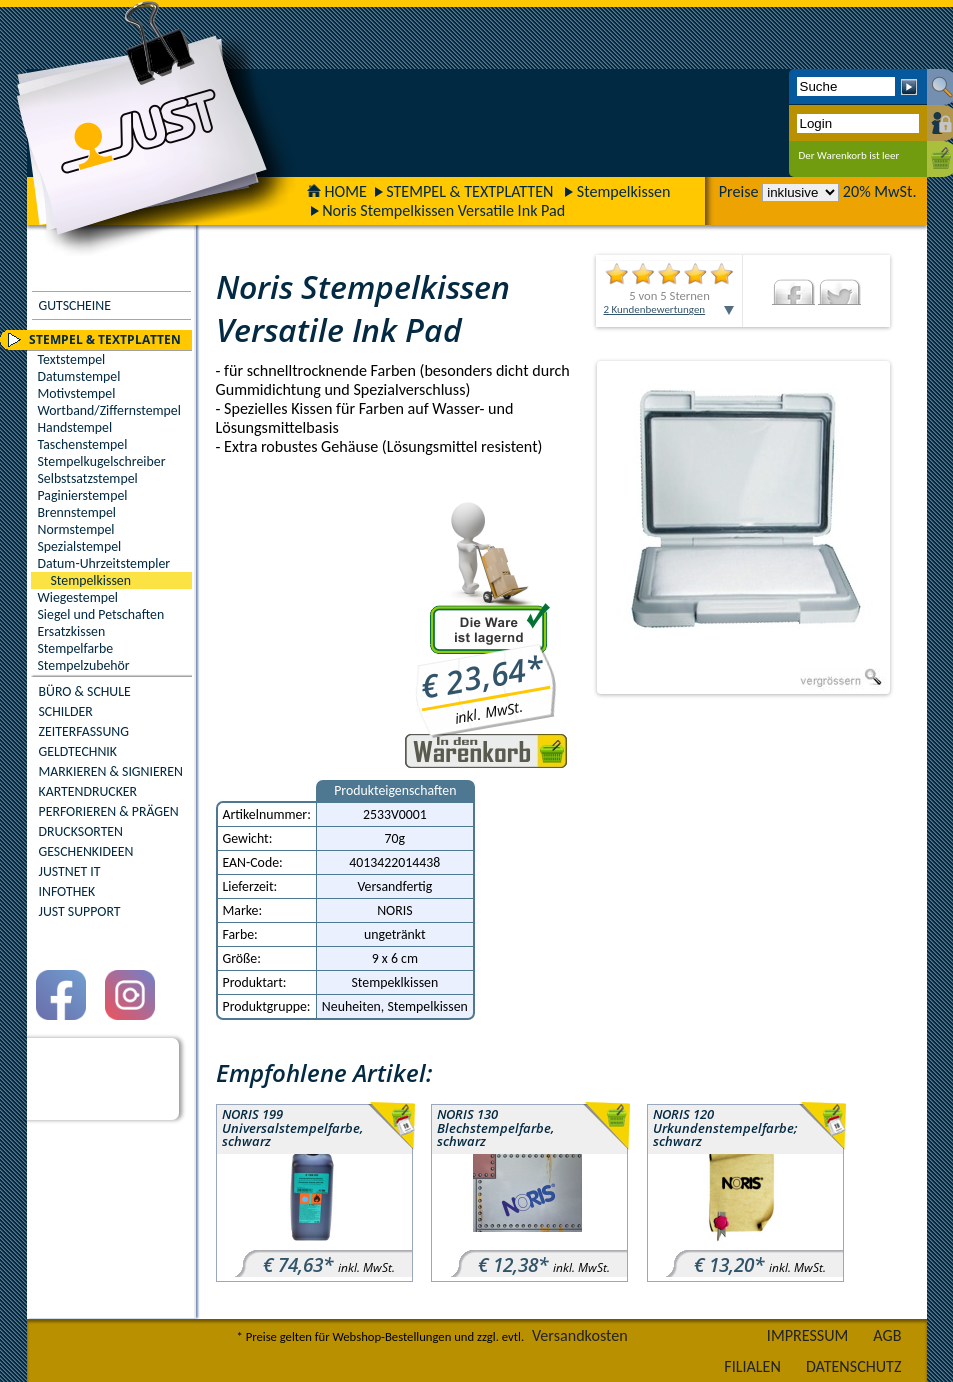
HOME (337, 191)
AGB (887, 1335)
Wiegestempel (78, 597)
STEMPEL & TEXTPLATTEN (469, 191)
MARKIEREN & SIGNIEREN (111, 771)
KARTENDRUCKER (88, 791)
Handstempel (75, 427)
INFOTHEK (67, 891)
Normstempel (76, 529)
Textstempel (72, 359)
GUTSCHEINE (75, 305)
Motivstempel (77, 393)
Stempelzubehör (84, 665)
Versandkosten (580, 1335)
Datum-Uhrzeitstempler (104, 563)
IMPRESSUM (808, 1335)
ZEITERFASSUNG (84, 731)
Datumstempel (79, 376)
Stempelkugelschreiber (102, 461)
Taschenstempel (83, 444)
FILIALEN (752, 1366)
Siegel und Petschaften (101, 614)
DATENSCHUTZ (854, 1366)
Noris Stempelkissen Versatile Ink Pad (443, 210)
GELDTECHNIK (78, 751)
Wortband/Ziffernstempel (109, 410)
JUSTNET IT (70, 871)
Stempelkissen (624, 191)
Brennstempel (77, 512)
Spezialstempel (80, 546)
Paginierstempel (83, 495)
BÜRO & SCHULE (85, 691)
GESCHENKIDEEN (86, 851)
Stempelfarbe (76, 648)
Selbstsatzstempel (88, 478)
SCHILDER (66, 711)
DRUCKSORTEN (81, 831)
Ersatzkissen (72, 631)
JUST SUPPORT (80, 911)
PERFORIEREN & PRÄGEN (109, 811)
